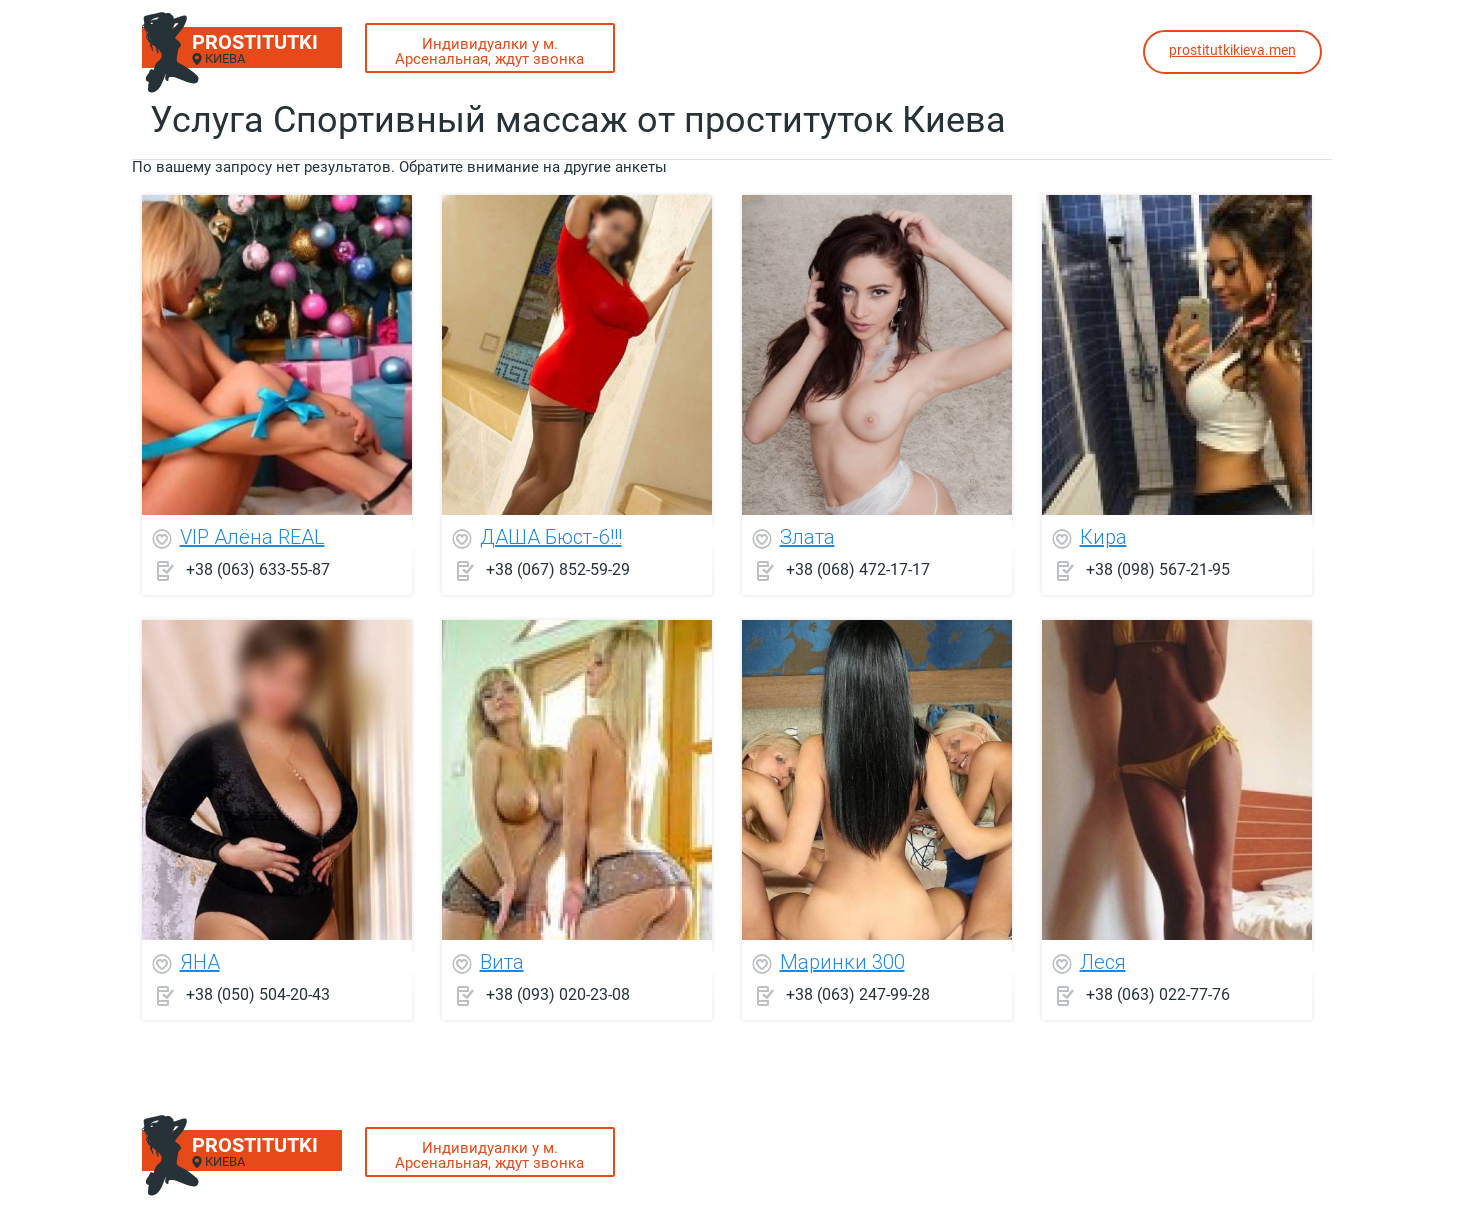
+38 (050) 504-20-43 (258, 994)
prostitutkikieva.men (1232, 50)
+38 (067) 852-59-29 (558, 569)
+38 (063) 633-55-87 (258, 569)
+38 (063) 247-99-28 (858, 994)
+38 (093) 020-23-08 (558, 994)
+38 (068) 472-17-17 (858, 569)
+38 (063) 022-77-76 (1158, 994)
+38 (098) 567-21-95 (1158, 569)
